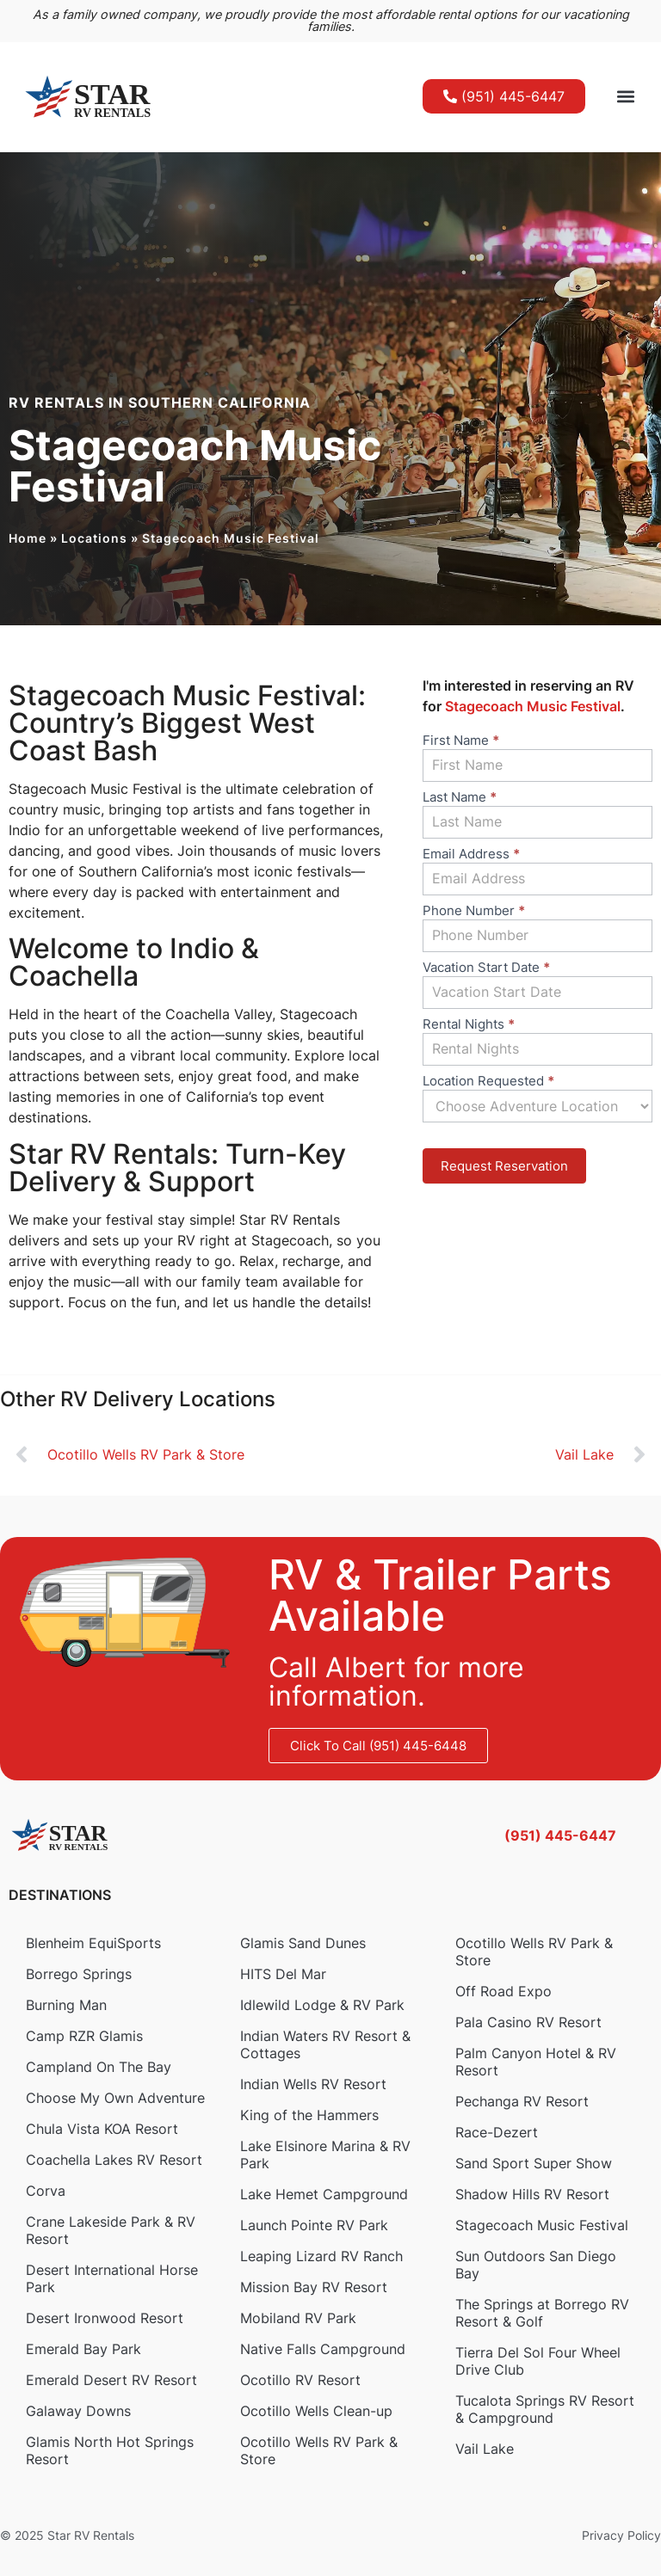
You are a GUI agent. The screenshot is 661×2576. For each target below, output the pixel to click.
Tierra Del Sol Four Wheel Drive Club (538, 2361)
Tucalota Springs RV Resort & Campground (544, 2409)
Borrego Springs (79, 1974)
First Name (461, 741)
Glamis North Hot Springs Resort (110, 2450)
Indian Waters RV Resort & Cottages (325, 2044)
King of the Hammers (309, 2115)
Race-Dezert (496, 2132)
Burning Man (66, 2004)
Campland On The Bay (98, 2066)
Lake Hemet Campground (324, 2194)
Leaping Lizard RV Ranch (321, 2256)
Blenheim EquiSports (93, 1943)
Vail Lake (484, 2448)
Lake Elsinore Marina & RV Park (325, 2154)
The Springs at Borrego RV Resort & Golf (542, 2313)
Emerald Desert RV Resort (111, 2379)
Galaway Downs (78, 2410)
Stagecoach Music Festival (541, 2225)
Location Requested (488, 1081)
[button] (625, 97)
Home (27, 538)
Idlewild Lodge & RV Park (322, 2004)
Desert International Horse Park (112, 2278)
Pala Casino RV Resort (528, 2022)
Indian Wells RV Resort (313, 2084)
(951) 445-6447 (560, 1835)
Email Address (471, 854)
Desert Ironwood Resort (104, 2318)
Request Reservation (504, 1166)
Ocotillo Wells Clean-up (316, 2410)
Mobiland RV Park (298, 2318)
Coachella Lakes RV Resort (114, 2159)
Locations (94, 538)
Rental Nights (469, 1024)
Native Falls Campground (322, 2349)
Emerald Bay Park (83, 2349)
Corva (45, 2190)
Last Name (460, 797)
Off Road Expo (503, 1991)
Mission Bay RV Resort (313, 2287)
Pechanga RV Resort (522, 2101)
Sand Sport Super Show (533, 2163)
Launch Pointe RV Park (314, 2225)
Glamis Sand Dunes (303, 1943)
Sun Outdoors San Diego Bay (535, 2264)
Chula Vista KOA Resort (102, 2128)
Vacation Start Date (486, 968)
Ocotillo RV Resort (300, 2379)
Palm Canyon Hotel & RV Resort (535, 2061)
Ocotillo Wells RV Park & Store (319, 2450)
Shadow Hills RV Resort (532, 2194)
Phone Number (474, 911)
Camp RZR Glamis (84, 2035)
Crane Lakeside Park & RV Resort (110, 2230)
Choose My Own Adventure (115, 2097)
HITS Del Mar (283, 1974)
